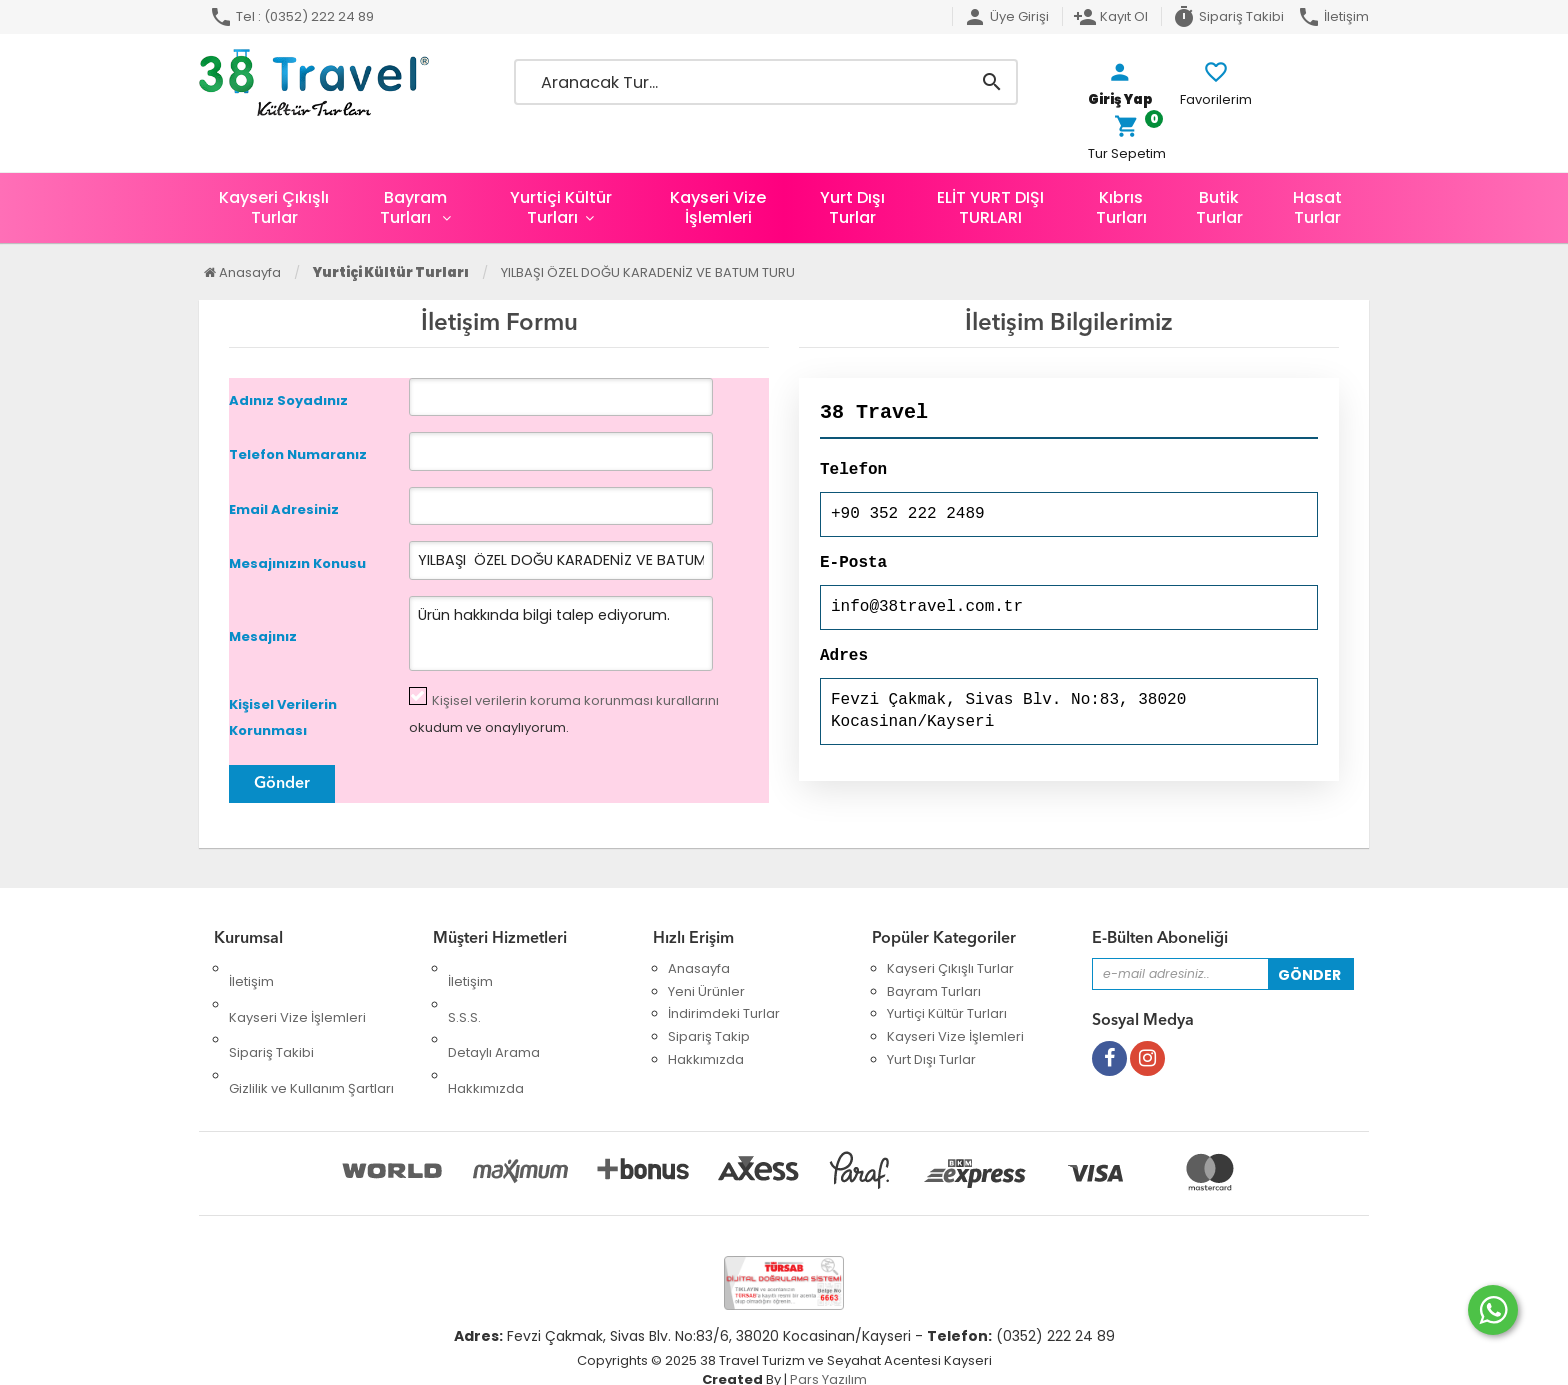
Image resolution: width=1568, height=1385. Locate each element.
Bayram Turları (413, 207)
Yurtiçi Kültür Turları (561, 207)
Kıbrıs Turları (1121, 207)
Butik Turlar (1219, 207)
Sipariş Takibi (1228, 16)
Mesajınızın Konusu (297, 564)
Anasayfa (242, 272)
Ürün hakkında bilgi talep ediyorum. (534, 633)
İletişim (1333, 16)
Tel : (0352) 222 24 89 (291, 16)
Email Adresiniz (284, 509)
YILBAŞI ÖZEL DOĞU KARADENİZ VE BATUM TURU (648, 272)
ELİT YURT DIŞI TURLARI (990, 207)
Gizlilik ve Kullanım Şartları (311, 1037)
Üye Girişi (1006, 16)
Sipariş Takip (709, 1037)
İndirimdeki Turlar (724, 1014)
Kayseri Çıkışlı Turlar (274, 207)
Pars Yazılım (828, 1355)
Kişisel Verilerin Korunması (283, 717)
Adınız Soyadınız (288, 400)
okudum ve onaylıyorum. (564, 714)
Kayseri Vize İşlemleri (718, 207)
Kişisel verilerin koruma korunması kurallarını (575, 700)
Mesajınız (263, 636)
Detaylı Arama (494, 1014)
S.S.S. (464, 991)
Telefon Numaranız (298, 455)
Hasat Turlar (1317, 207)
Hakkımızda (486, 1037)
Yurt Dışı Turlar (852, 207)
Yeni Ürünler (706, 991)
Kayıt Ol (1110, 16)
